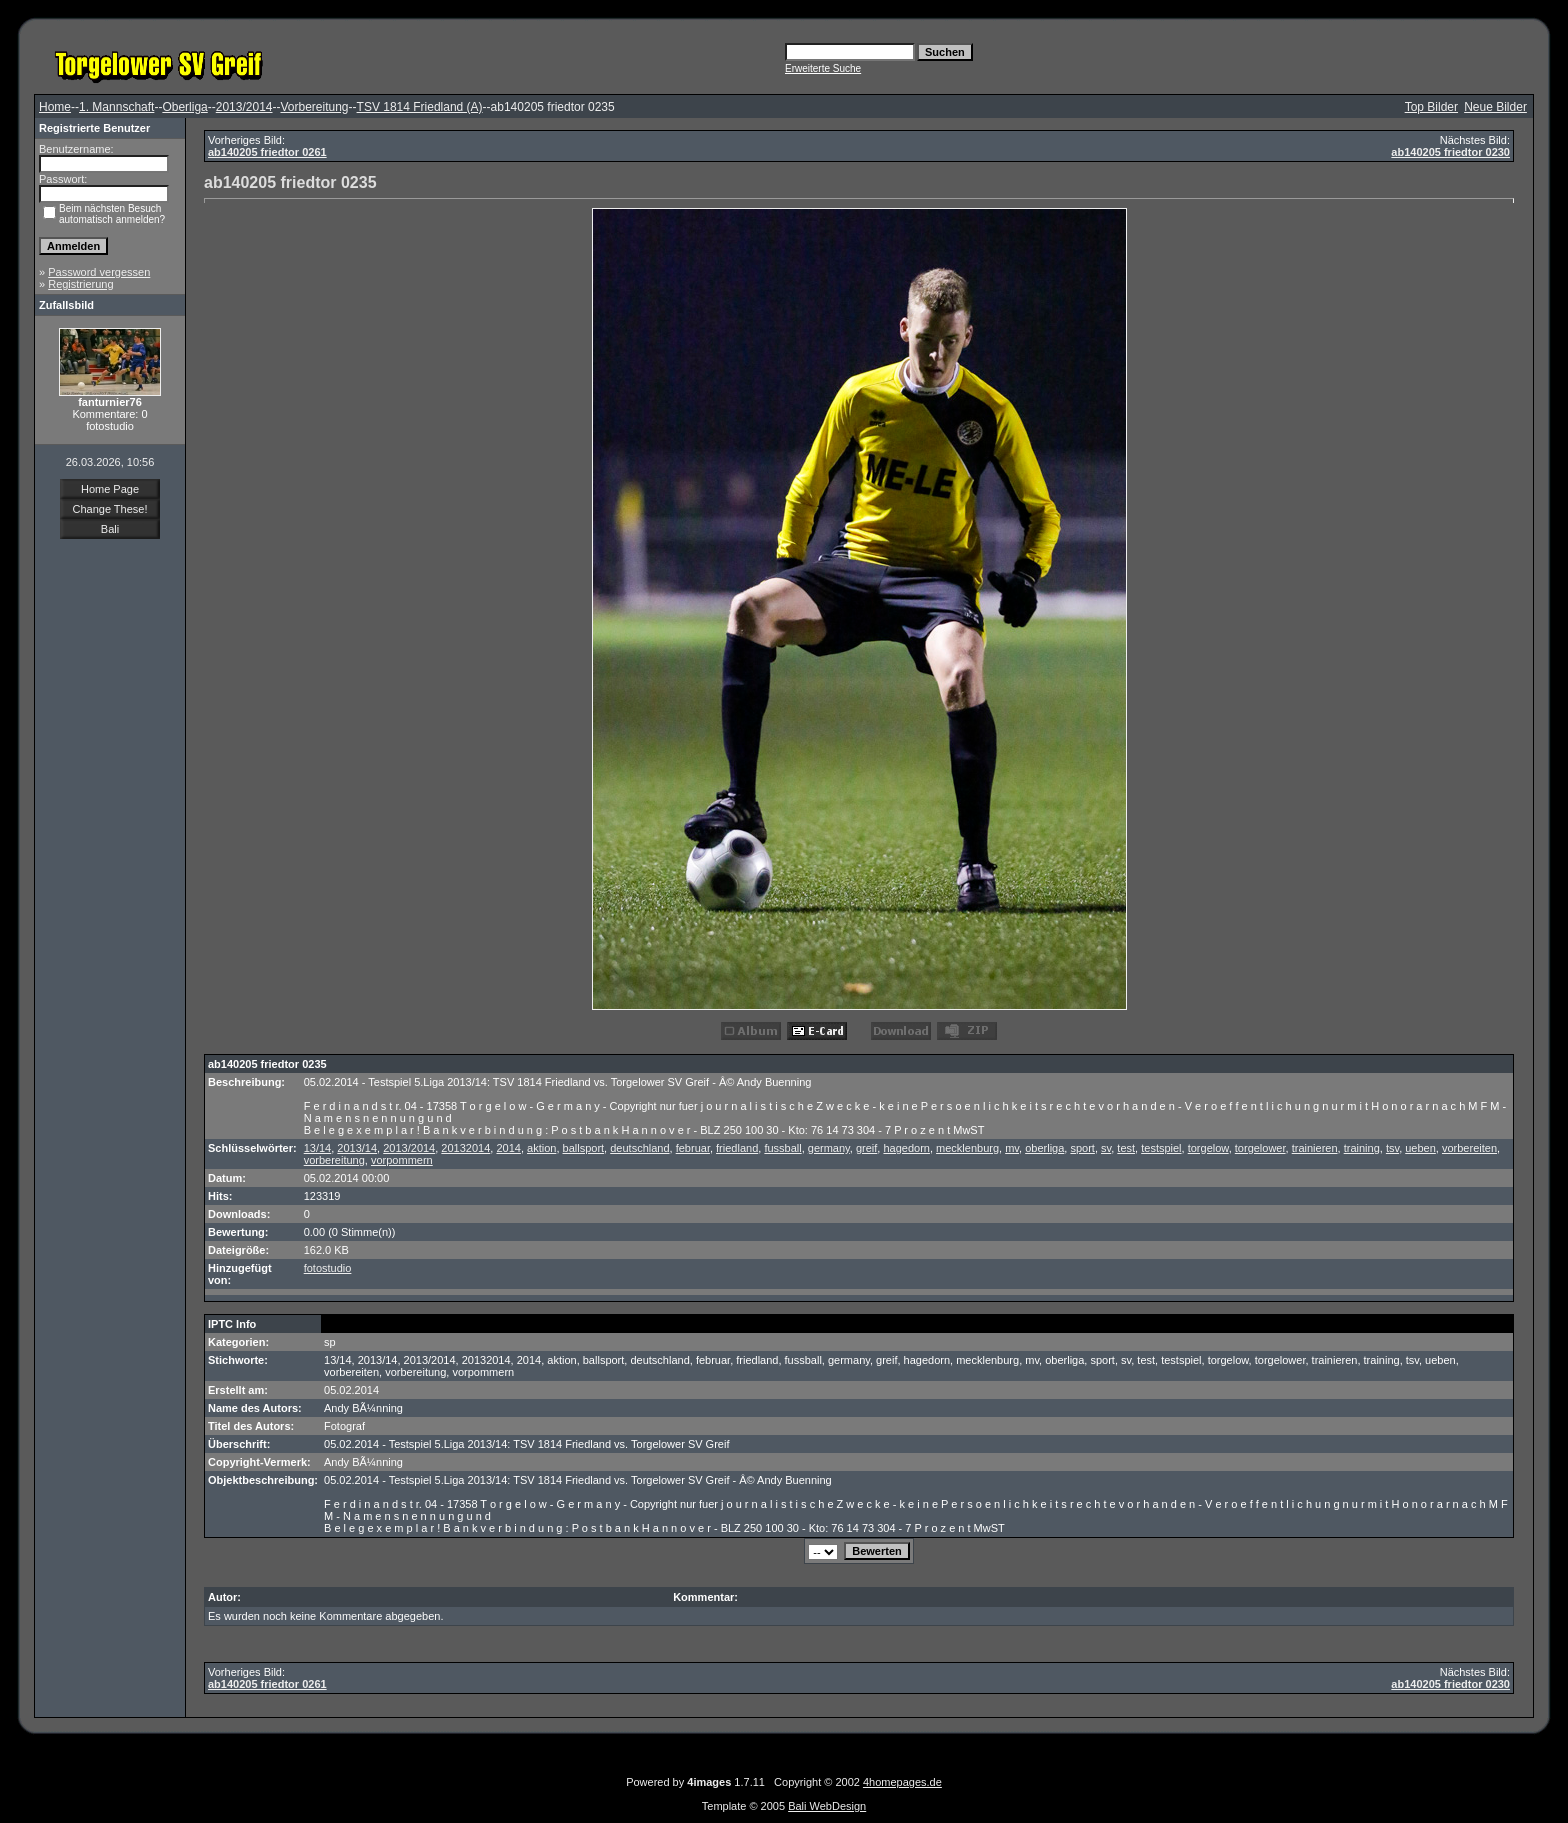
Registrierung (80, 284)
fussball (782, 1148)
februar (693, 1148)
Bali (110, 529)
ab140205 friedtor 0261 (267, 152)
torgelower (1260, 1148)
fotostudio (328, 1268)
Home (55, 107)
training (1362, 1148)
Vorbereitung (314, 107)
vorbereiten (1469, 1148)
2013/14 (357, 1148)
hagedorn (906, 1148)
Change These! (109, 509)
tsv (1392, 1148)
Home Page (110, 489)
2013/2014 (244, 107)
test (1126, 1148)
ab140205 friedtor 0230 (1450, 152)
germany (829, 1148)
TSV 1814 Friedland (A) (420, 107)
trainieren (1315, 1148)
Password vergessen (99, 272)
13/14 (318, 1148)
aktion (541, 1148)
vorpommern (402, 1160)
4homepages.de (902, 1782)
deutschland (639, 1148)
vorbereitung (334, 1160)
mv (1012, 1148)
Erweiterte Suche (823, 68)
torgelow (1208, 1148)
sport (1082, 1148)
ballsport (584, 1148)
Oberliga (184, 107)
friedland (737, 1148)
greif (866, 1148)
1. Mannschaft (116, 107)
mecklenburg (967, 1148)
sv (1106, 1148)
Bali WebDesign (827, 1806)
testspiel (1161, 1148)
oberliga (1044, 1148)
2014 (508, 1148)
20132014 (465, 1148)
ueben (1420, 1148)
